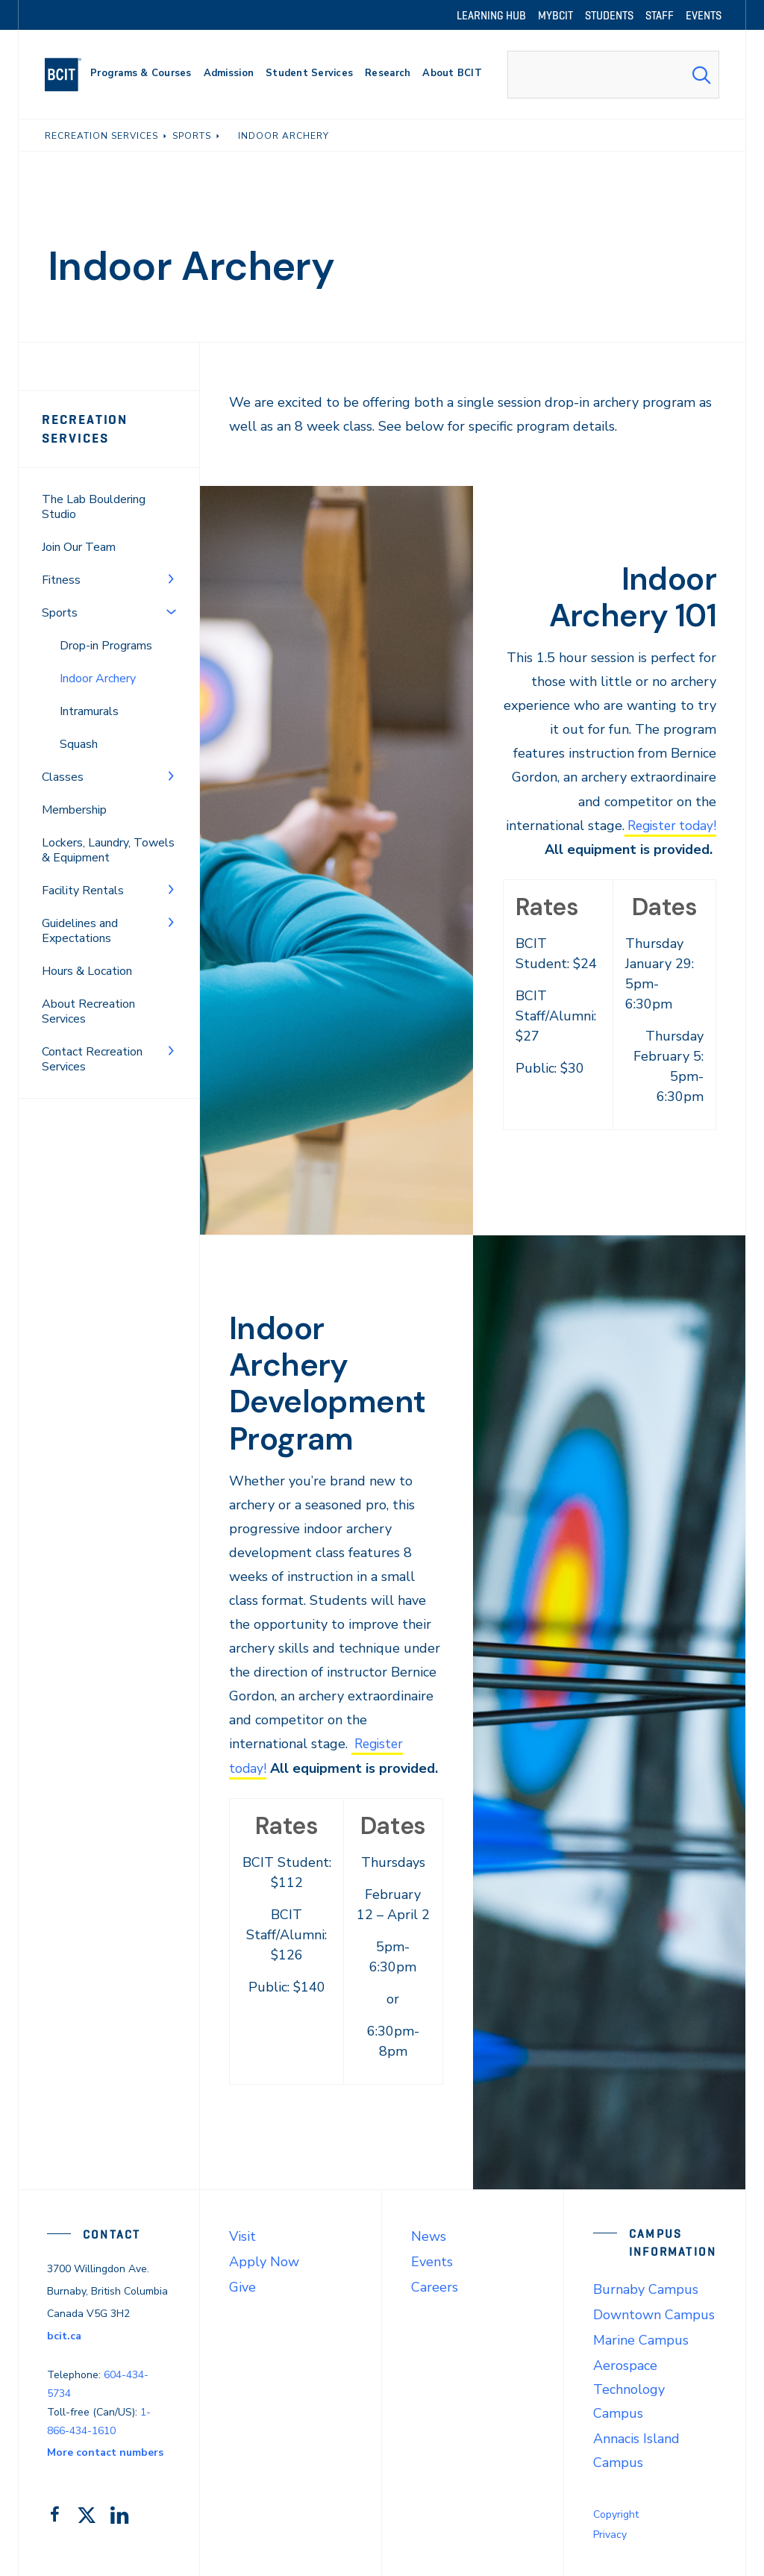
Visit (242, 2236)
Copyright (616, 2514)
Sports (60, 613)
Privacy (610, 2534)
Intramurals (89, 711)
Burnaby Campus (645, 2289)
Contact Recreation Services (92, 1059)
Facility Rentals (83, 890)
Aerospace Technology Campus (629, 2388)
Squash (79, 744)
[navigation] (69, 74)
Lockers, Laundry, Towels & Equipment (108, 850)
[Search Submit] (701, 75)
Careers (434, 2286)
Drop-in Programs (106, 645)
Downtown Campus (654, 2314)
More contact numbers (105, 2452)
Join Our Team (79, 547)
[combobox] (613, 75)
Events (432, 2261)
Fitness (61, 580)
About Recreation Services (88, 1011)
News (428, 2236)
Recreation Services (85, 429)
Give (242, 2286)
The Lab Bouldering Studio (93, 507)
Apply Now (264, 2261)
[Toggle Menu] (170, 578)
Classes (63, 777)
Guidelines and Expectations (80, 930)
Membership (74, 810)
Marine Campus (641, 2339)
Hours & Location (87, 971)
